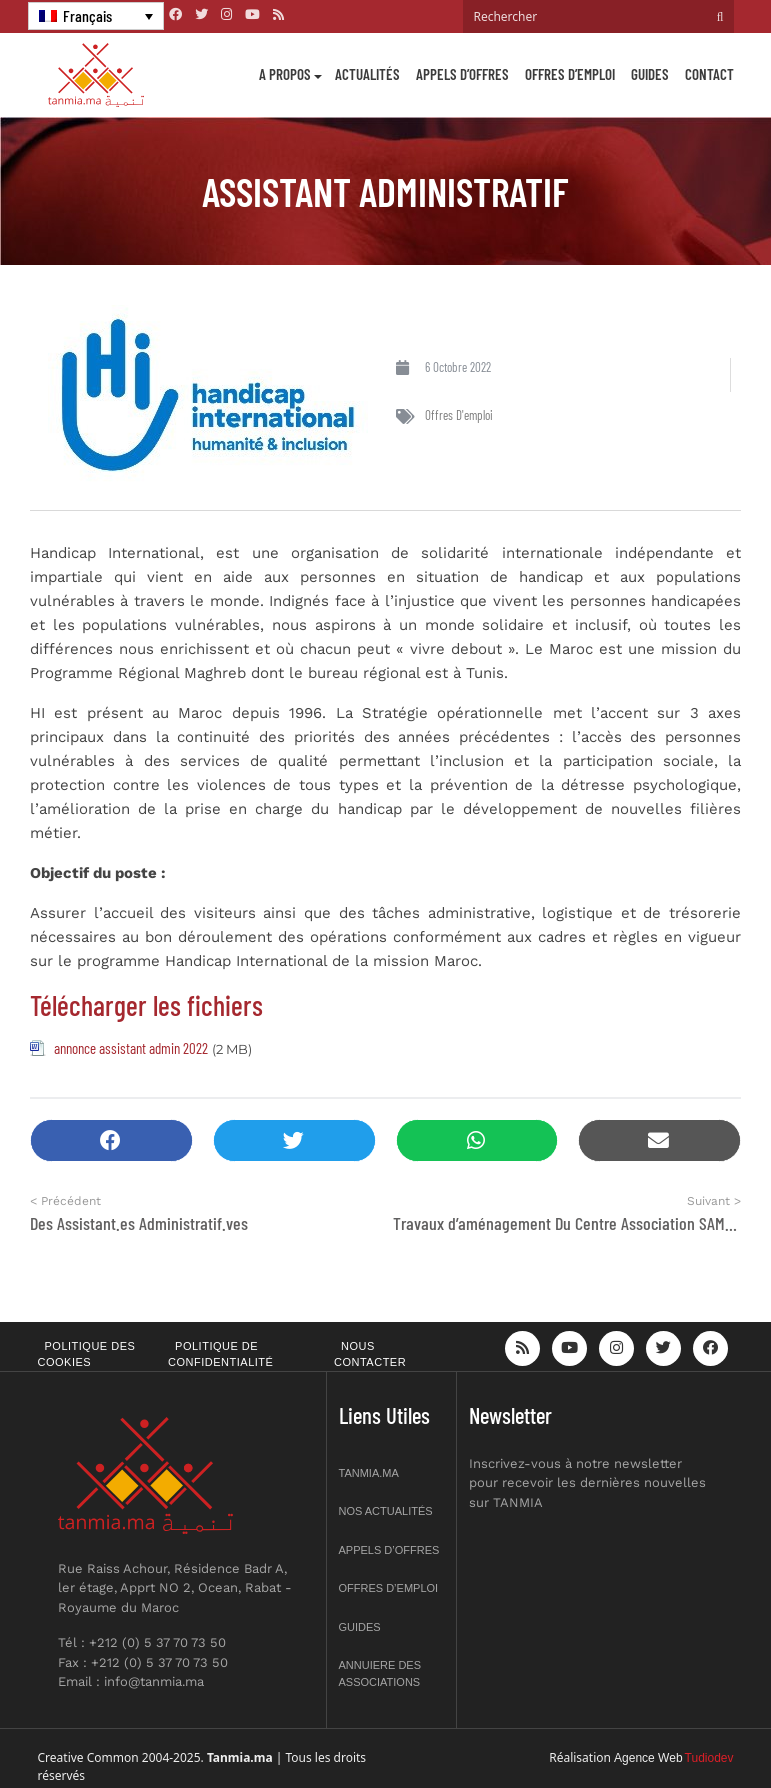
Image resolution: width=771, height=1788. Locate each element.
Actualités (367, 74)
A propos (285, 74)
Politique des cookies (87, 1354)
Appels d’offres (462, 74)
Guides (650, 74)
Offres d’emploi (570, 74)
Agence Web (648, 1758)
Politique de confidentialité (220, 1354)
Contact (709, 74)
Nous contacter (370, 1354)
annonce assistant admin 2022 (131, 1048)
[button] (111, 1140)
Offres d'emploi (459, 415)
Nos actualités (386, 1511)
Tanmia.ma (369, 1473)
